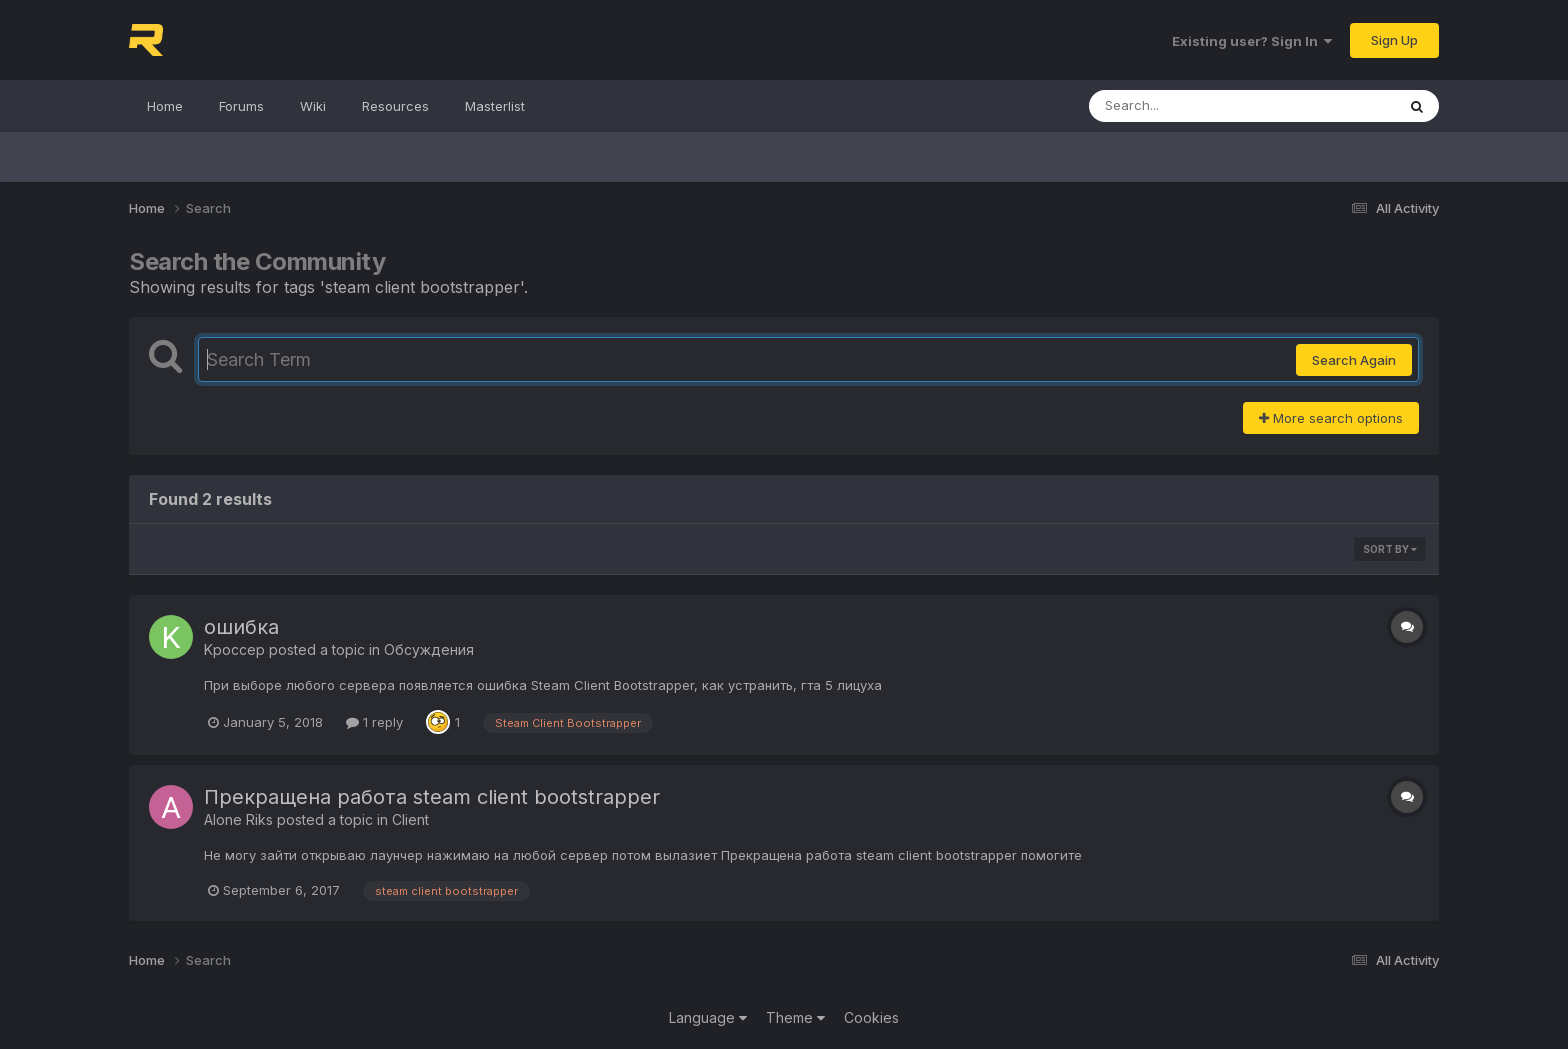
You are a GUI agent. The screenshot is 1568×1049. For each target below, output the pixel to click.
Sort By (1390, 549)
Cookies (871, 1017)
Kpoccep (234, 649)
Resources (395, 106)
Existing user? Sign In (1252, 41)
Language (708, 1017)
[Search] (1187, 106)
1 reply (374, 722)
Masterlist (495, 106)
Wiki (313, 106)
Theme (795, 1017)
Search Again (1354, 360)
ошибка (241, 627)
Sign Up (1394, 40)
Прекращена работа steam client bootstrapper (432, 797)
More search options (1331, 418)
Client (410, 819)
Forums (241, 106)
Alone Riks (238, 819)
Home (165, 106)
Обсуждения (429, 649)
